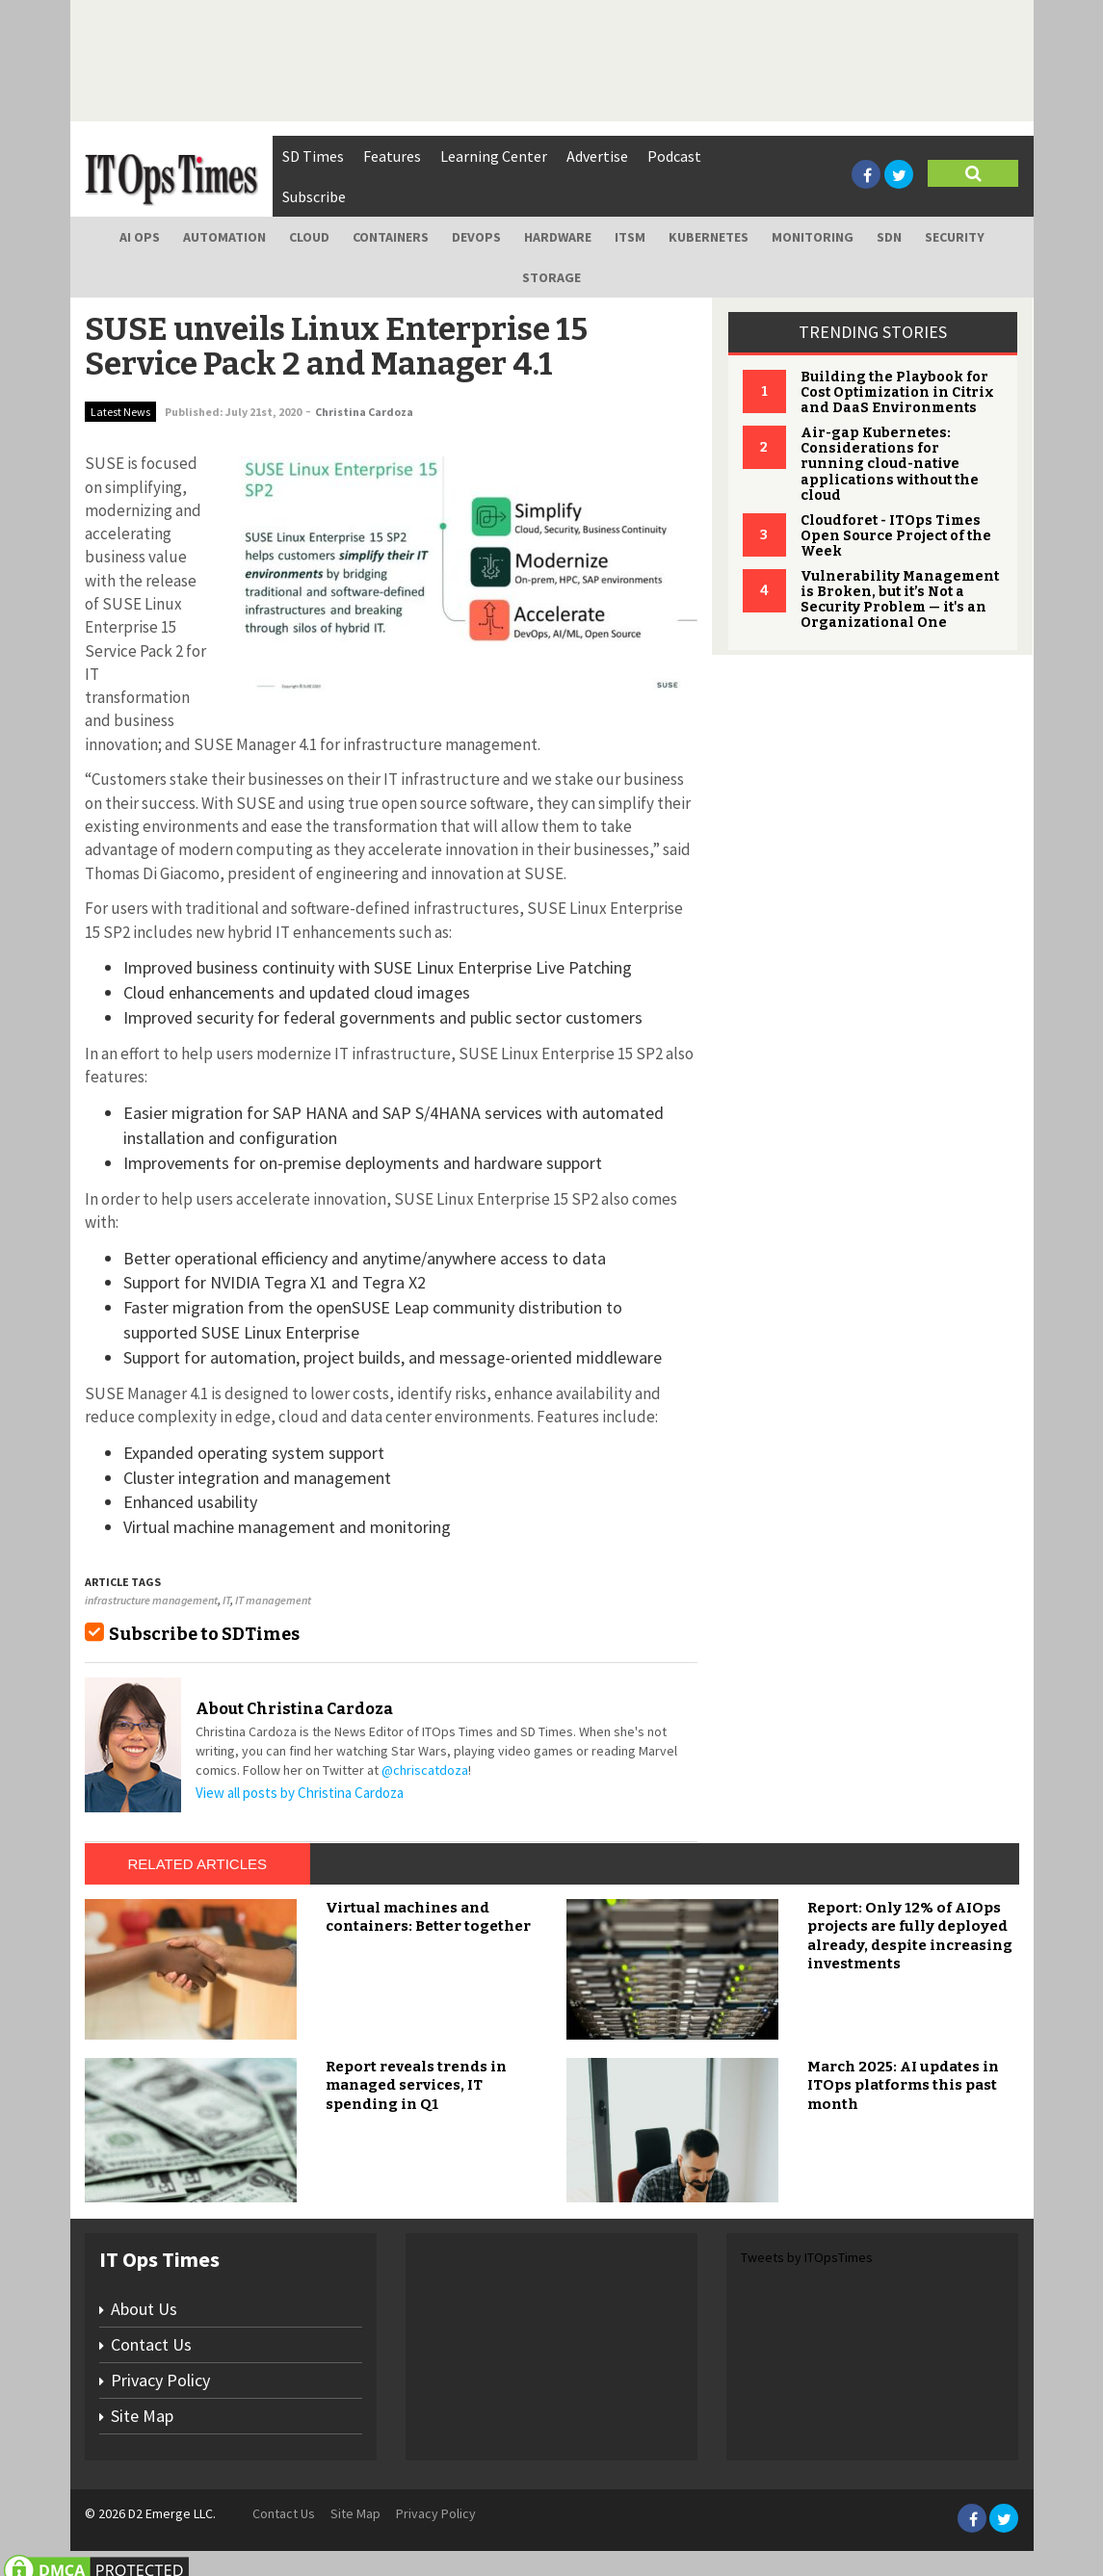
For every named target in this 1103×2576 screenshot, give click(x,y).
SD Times (313, 156)
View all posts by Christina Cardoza (300, 1792)
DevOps (476, 237)
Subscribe (314, 196)
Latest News (120, 411)
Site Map (142, 2416)
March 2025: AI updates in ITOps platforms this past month (903, 2085)
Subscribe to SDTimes (204, 1634)
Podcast (674, 156)
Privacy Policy (160, 2380)
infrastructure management (151, 1600)
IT (226, 1600)
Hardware (557, 237)
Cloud (309, 237)
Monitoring (813, 237)
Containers (391, 237)
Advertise (597, 156)
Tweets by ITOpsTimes (807, 2257)
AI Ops (139, 237)
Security (955, 237)
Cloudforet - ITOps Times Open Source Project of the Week (896, 535)
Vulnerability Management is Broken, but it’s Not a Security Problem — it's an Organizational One (900, 599)
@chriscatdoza (424, 1770)
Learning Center (493, 156)
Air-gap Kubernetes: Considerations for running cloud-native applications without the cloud (890, 464)
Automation (224, 237)
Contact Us (151, 2344)
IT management (273, 1600)
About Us (144, 2309)
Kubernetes (708, 237)
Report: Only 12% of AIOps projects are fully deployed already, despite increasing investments (909, 1936)
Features (392, 156)
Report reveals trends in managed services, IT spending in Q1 (416, 2085)
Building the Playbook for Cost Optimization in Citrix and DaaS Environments (897, 392)
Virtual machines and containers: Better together (428, 1917)
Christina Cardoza (364, 411)
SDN (889, 237)
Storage (551, 277)
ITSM (630, 237)
